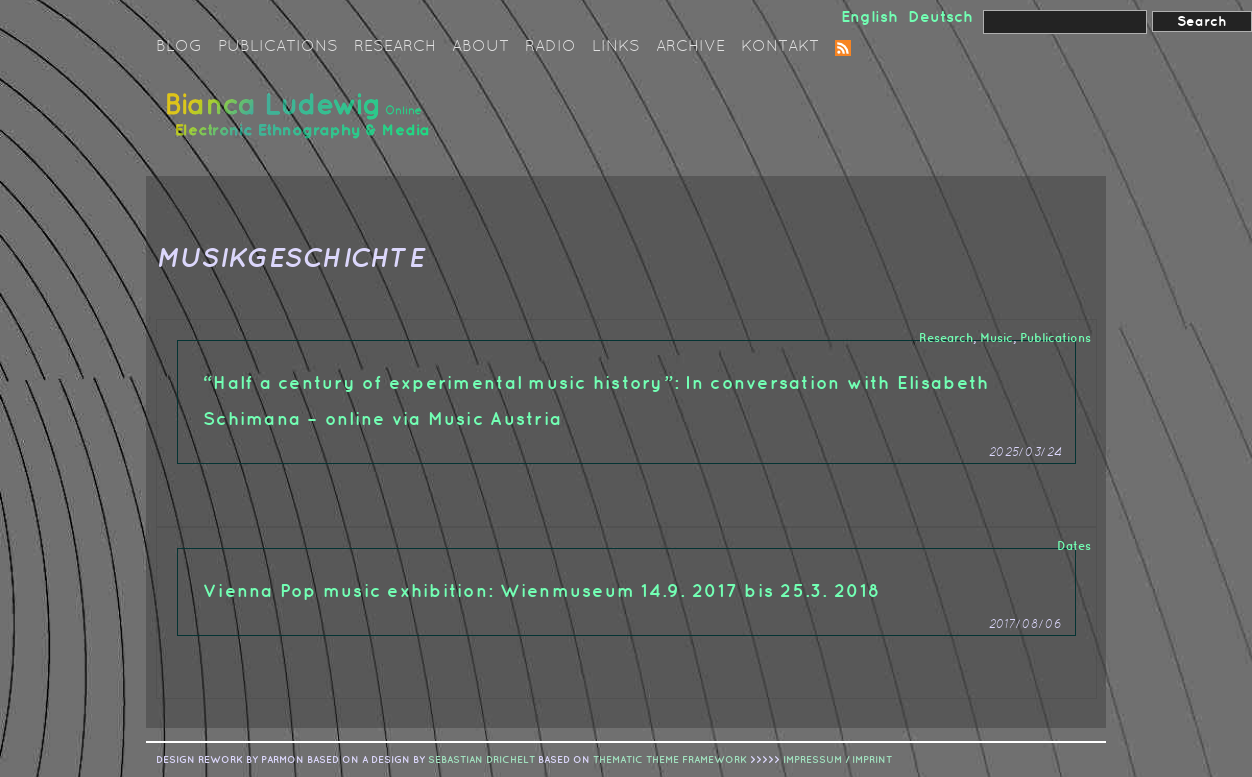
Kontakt (780, 47)
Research (395, 47)
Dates (1074, 546)
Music (996, 338)
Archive (690, 47)
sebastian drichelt (481, 760)
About (480, 47)
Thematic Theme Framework (670, 760)
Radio (550, 47)
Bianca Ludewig (301, 123)
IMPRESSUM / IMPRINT (837, 760)
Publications (278, 47)
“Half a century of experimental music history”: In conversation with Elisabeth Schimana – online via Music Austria (596, 401)
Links (616, 47)
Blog (179, 47)
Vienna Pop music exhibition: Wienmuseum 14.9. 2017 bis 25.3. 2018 (541, 591)
